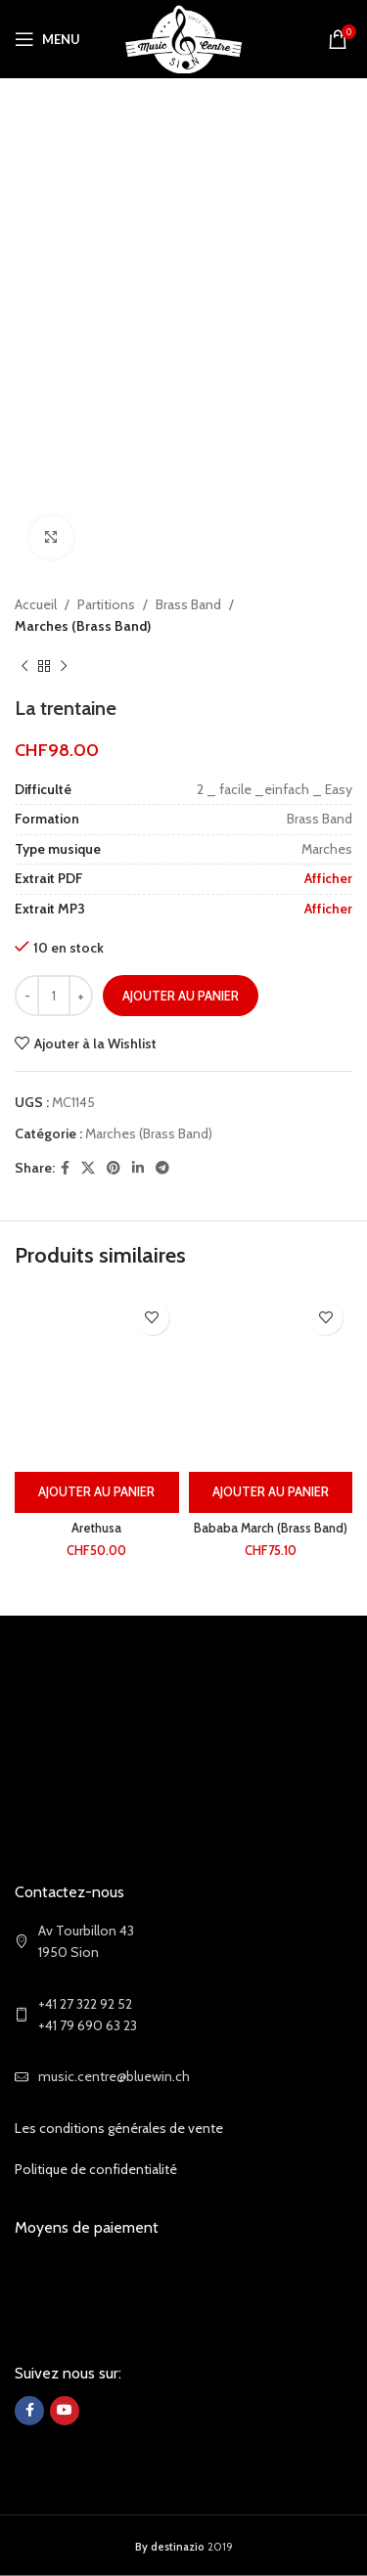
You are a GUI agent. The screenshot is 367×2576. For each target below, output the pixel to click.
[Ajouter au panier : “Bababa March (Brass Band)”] (271, 1492)
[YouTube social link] (64, 2410)
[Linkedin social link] (138, 1168)
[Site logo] (183, 37)
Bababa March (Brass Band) (270, 1528)
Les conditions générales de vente (119, 2128)
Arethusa (96, 1528)
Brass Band (188, 604)
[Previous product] (24, 667)
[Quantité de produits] (54, 996)
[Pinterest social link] (113, 1168)
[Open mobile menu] (47, 39)
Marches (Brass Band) (83, 627)
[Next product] (63, 667)
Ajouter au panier (180, 995)
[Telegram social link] (162, 1168)
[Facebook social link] (65, 1168)
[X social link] (88, 1168)
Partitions (106, 604)
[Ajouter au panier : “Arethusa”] (97, 1492)
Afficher (328, 879)
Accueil (36, 604)
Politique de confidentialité (96, 2169)
